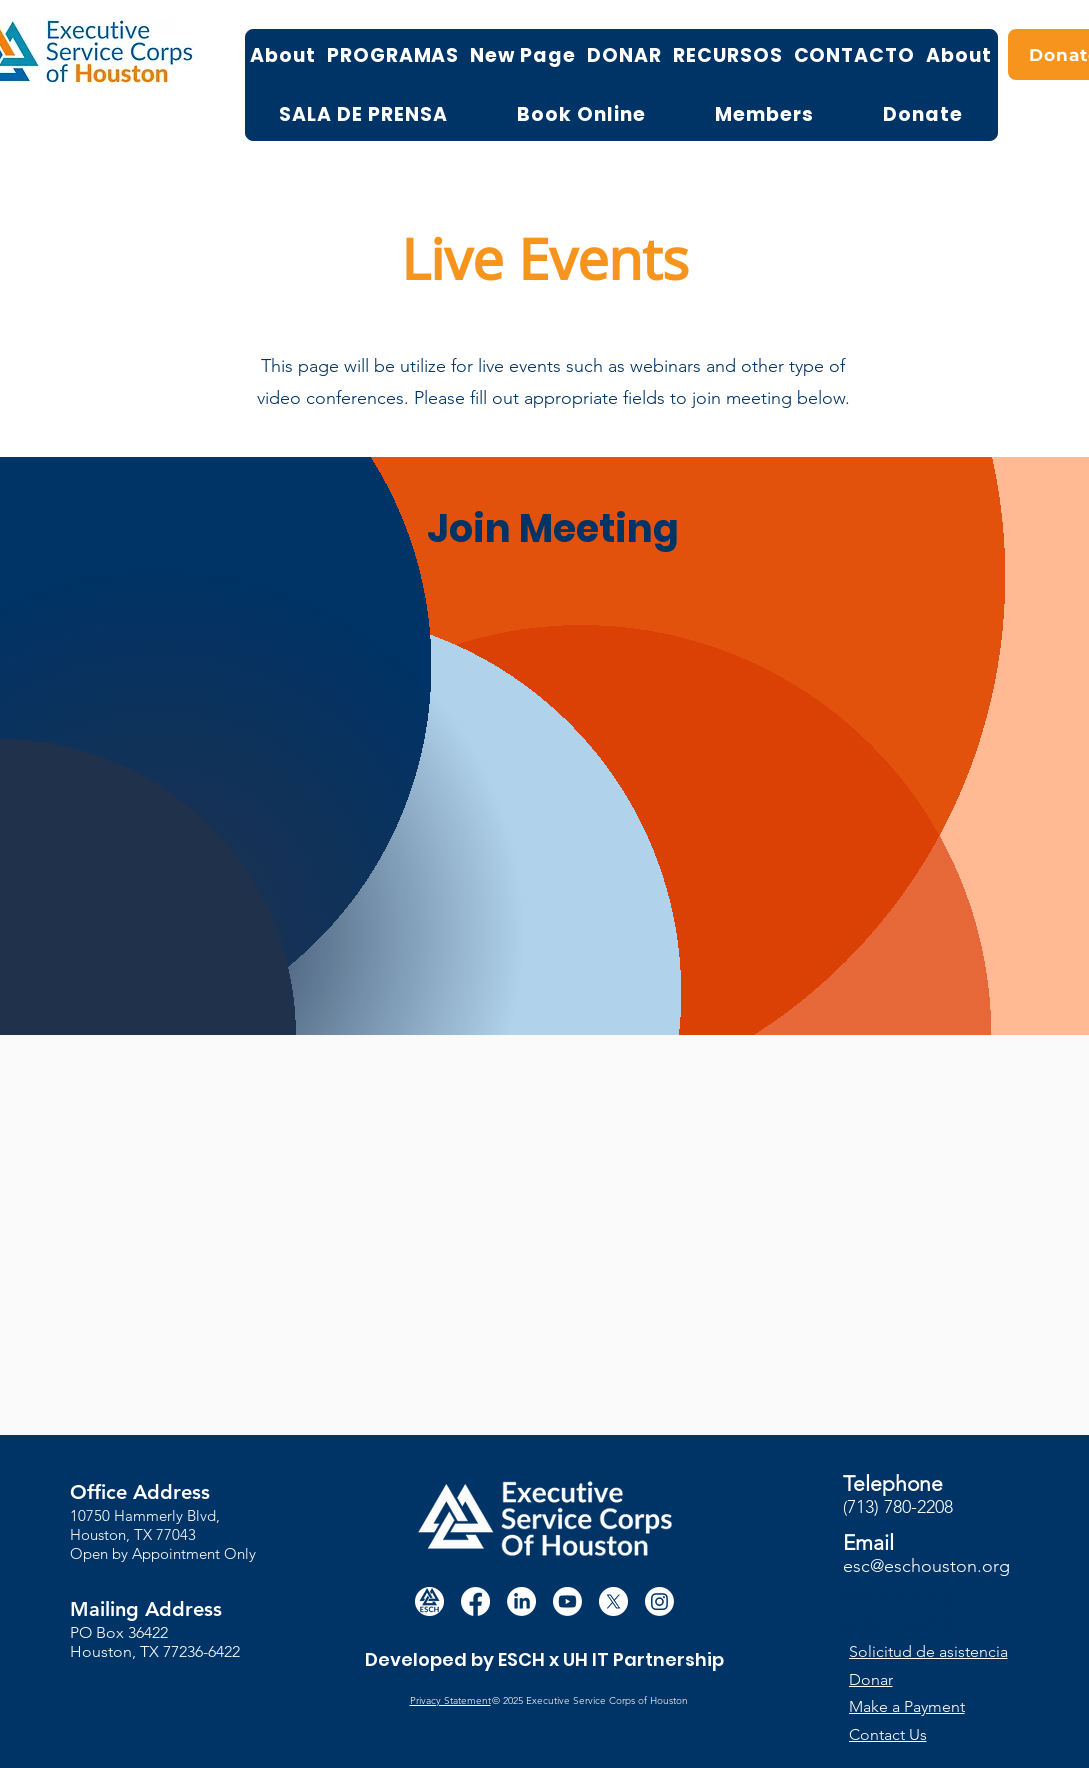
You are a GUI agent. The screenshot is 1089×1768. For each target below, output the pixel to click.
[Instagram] (659, 1601)
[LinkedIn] (521, 1601)
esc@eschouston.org (926, 1566)
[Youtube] (567, 1601)
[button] (938, 1651)
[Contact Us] (923, 1734)
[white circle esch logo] (429, 1601)
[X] (613, 1601)
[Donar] (937, 1679)
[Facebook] (475, 1601)
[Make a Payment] (923, 1706)
